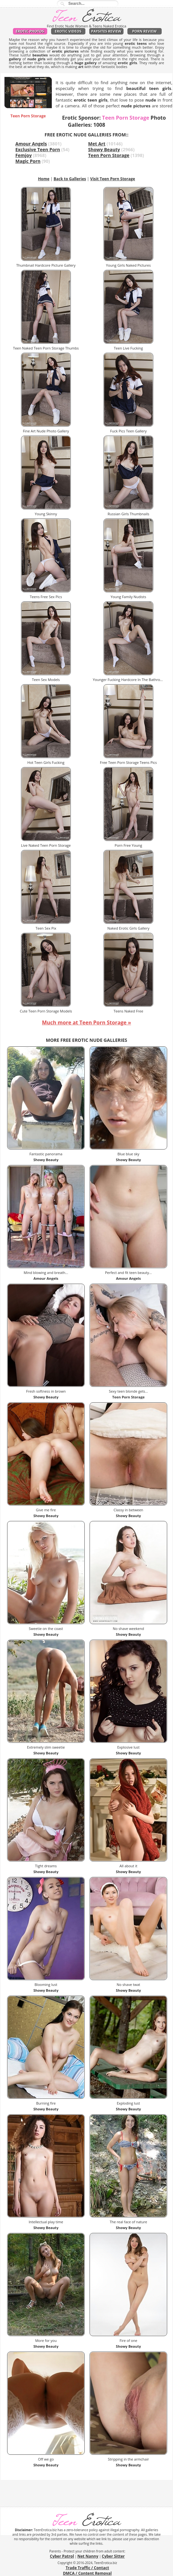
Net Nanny (87, 2556)
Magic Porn (28, 161)
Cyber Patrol (62, 2556)
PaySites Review (106, 31)
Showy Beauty (104, 149)
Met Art (96, 144)
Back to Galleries (70, 179)
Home (43, 179)
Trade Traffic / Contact (87, 2568)
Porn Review (144, 31)
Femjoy (24, 155)
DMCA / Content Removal (87, 2573)
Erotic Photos (30, 31)
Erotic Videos (68, 31)
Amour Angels (31, 144)
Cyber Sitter (113, 2556)
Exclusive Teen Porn (38, 149)
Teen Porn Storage (109, 155)
